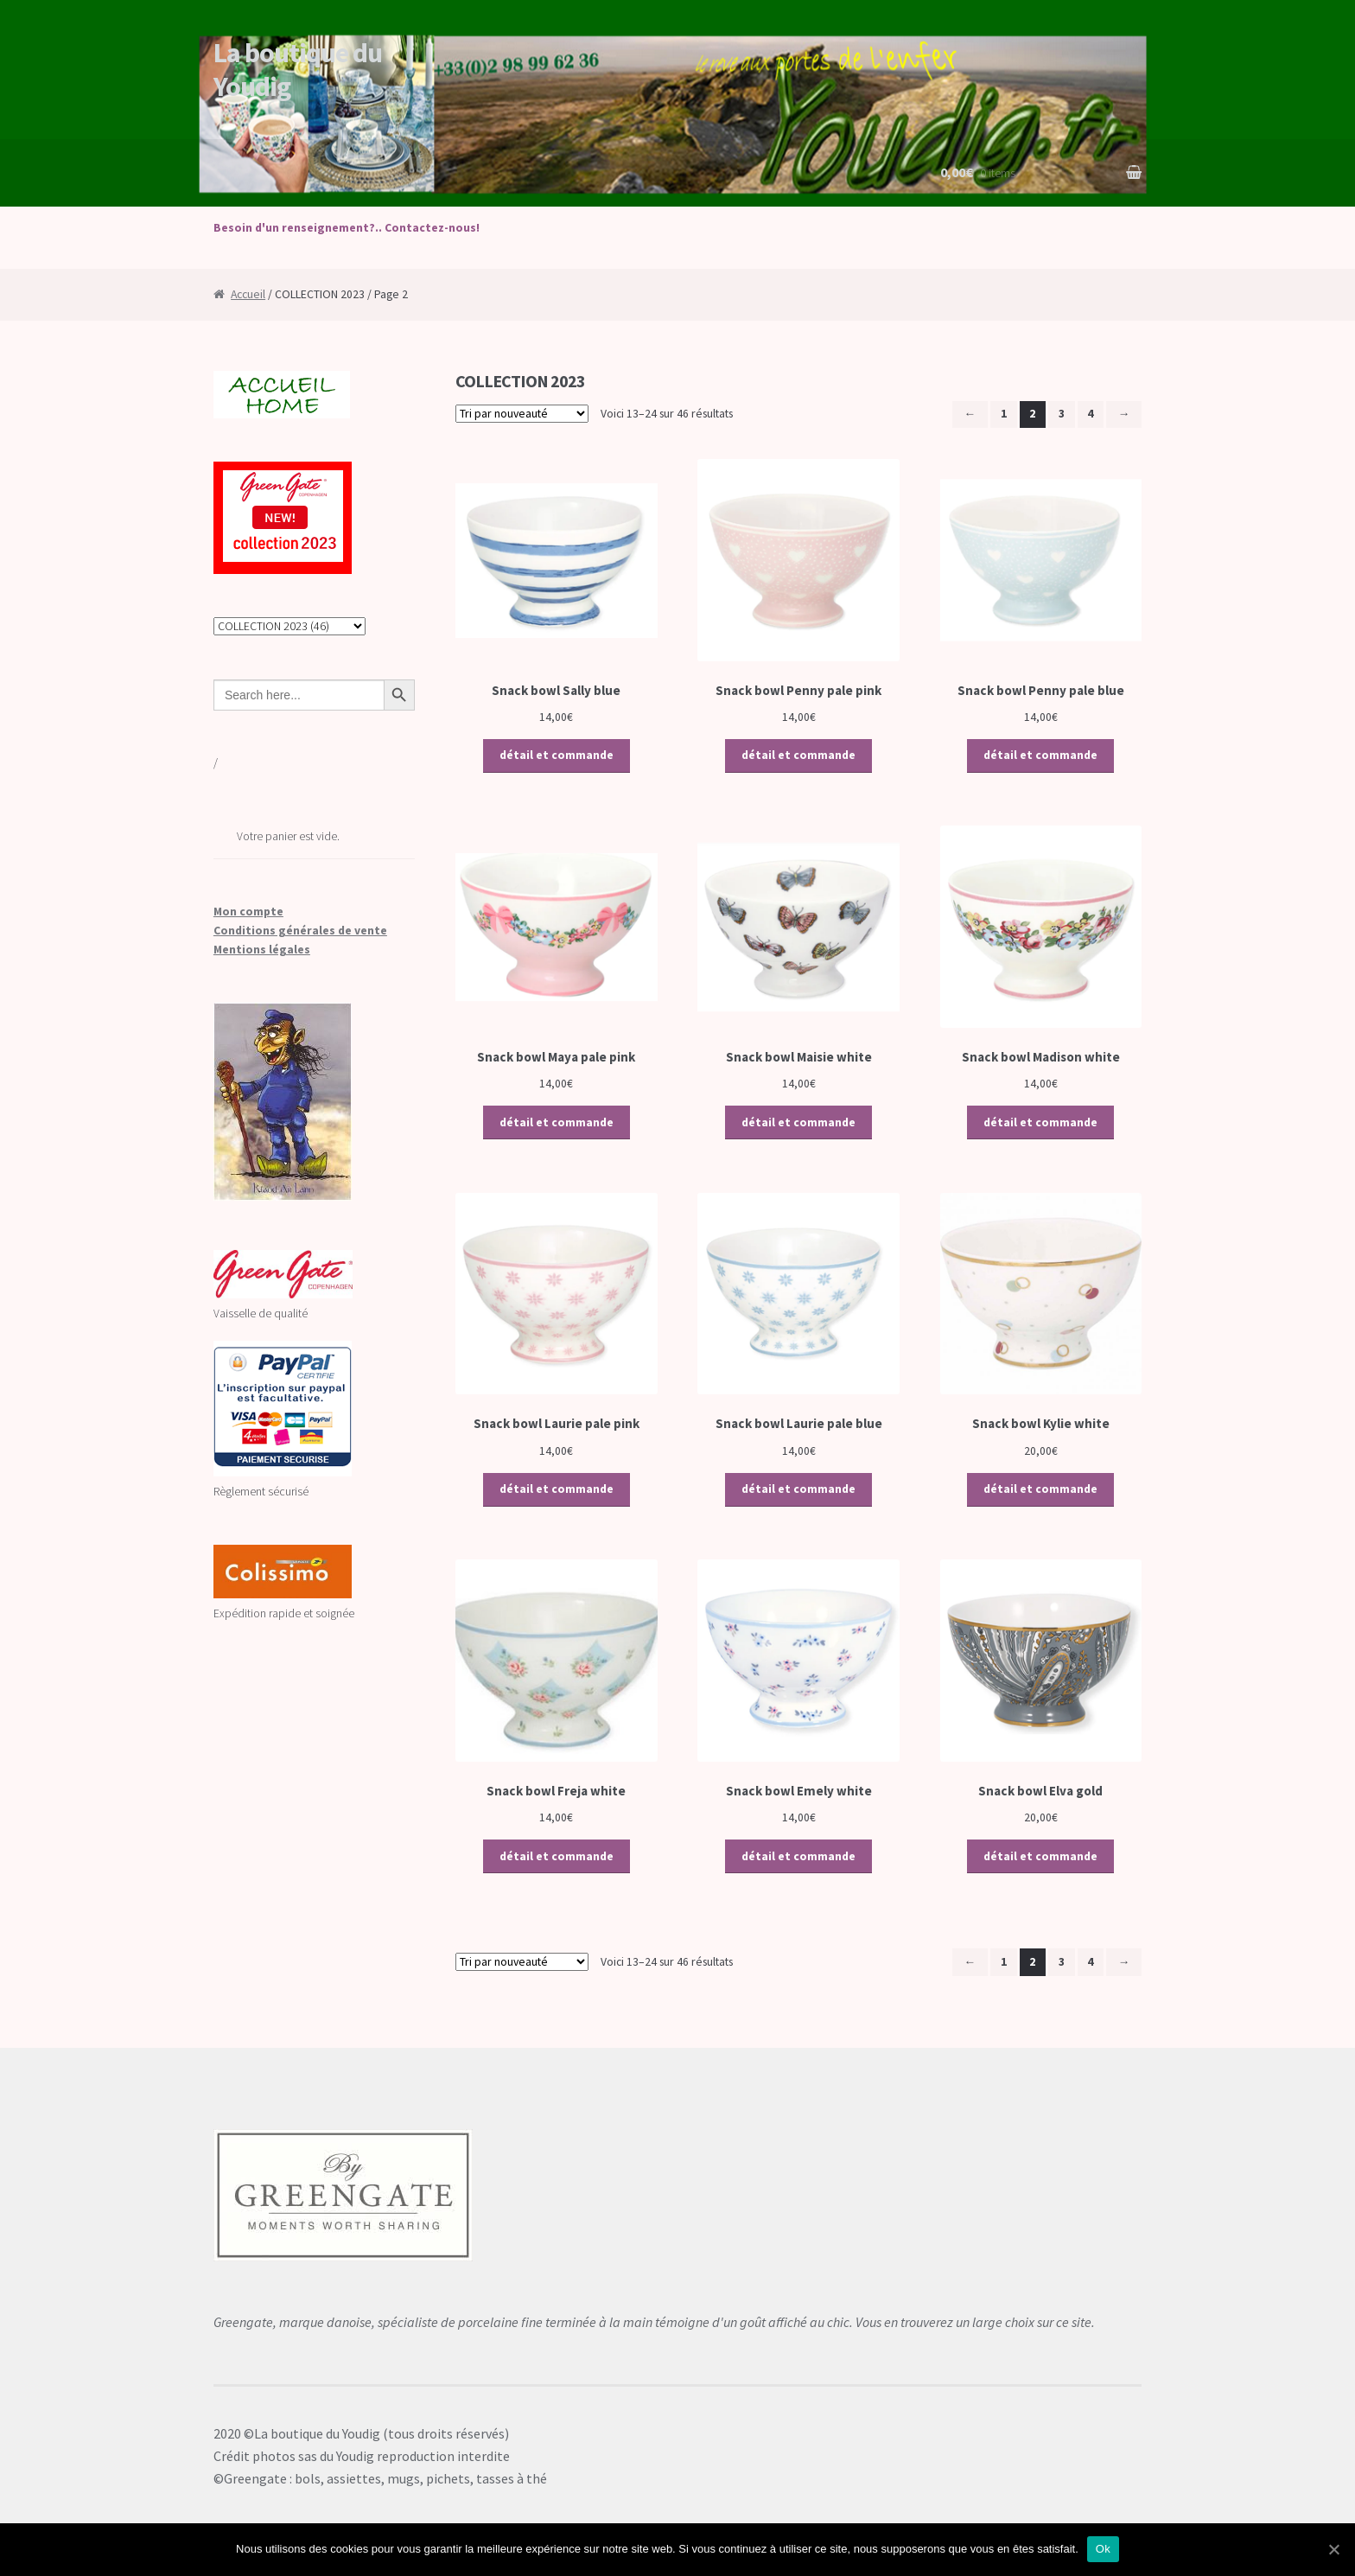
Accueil (248, 294)
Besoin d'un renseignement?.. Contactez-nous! (346, 227)
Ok (1103, 2548)
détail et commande (556, 755)
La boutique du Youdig (297, 69)
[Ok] (1333, 2549)
